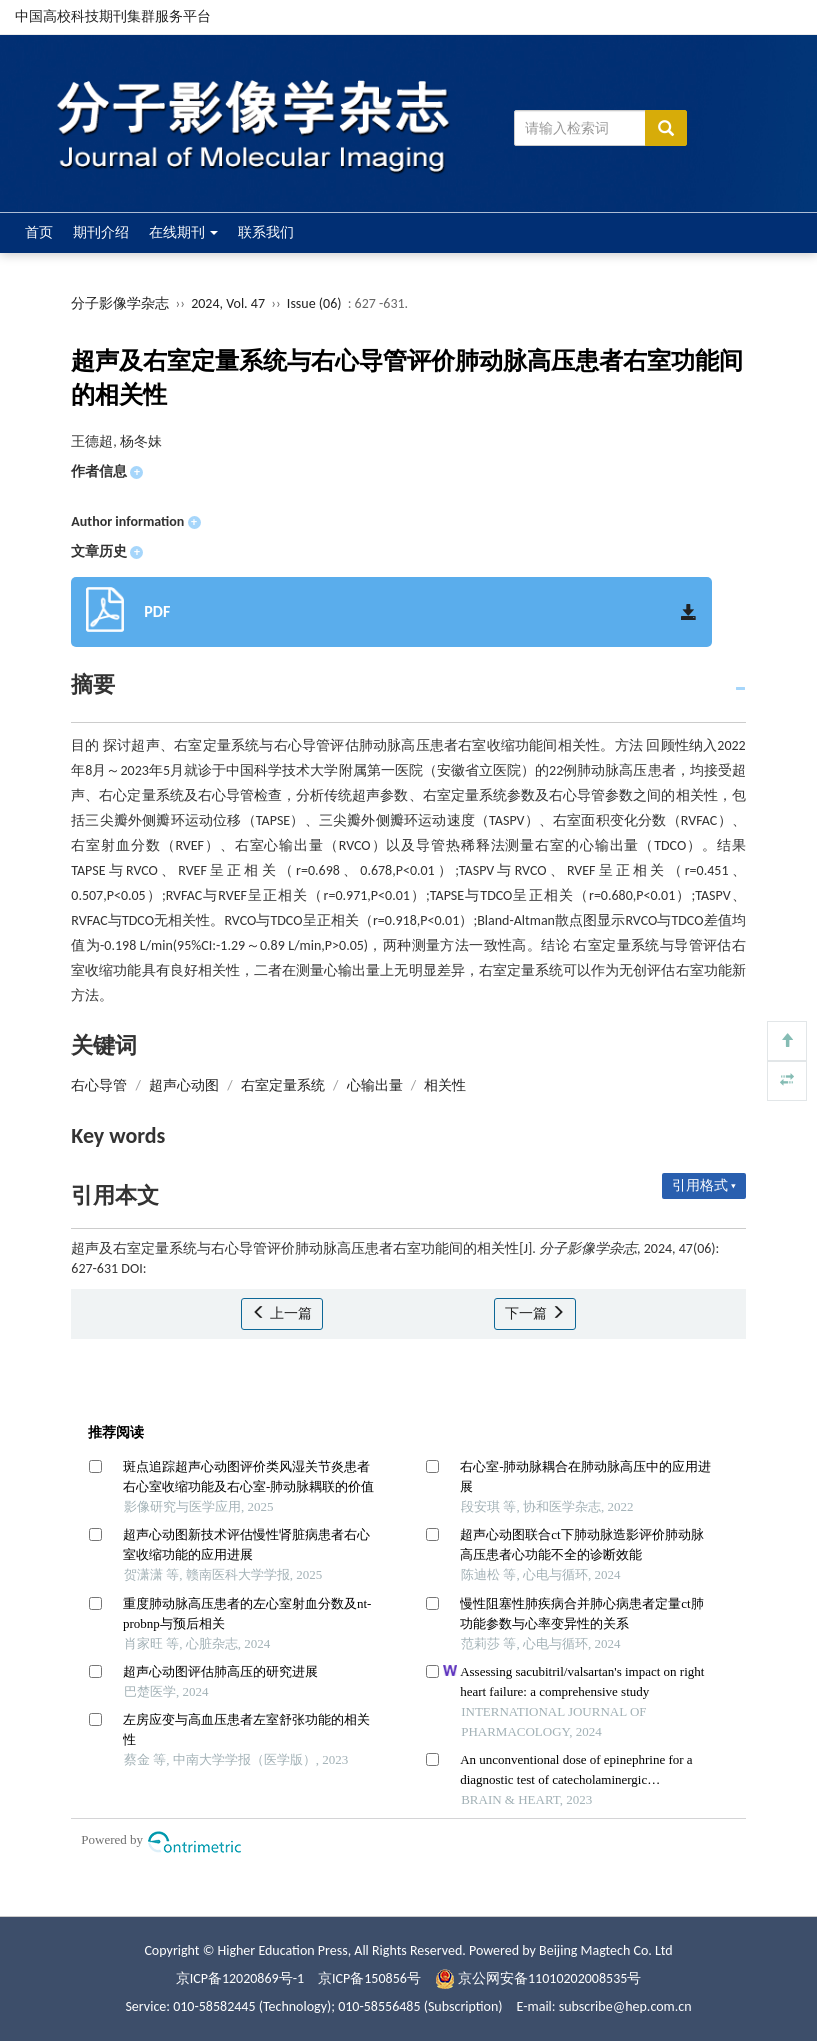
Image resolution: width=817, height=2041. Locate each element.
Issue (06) (314, 303)
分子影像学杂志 (120, 303)
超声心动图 (184, 1085)
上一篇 (281, 1313)
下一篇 (534, 1313)
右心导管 (99, 1085)
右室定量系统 (283, 1085)
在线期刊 (183, 232)
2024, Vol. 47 (229, 303)
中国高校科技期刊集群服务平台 (113, 16)
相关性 (445, 1085)
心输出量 (375, 1085)
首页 (39, 232)
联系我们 (266, 232)
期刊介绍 (101, 232)
